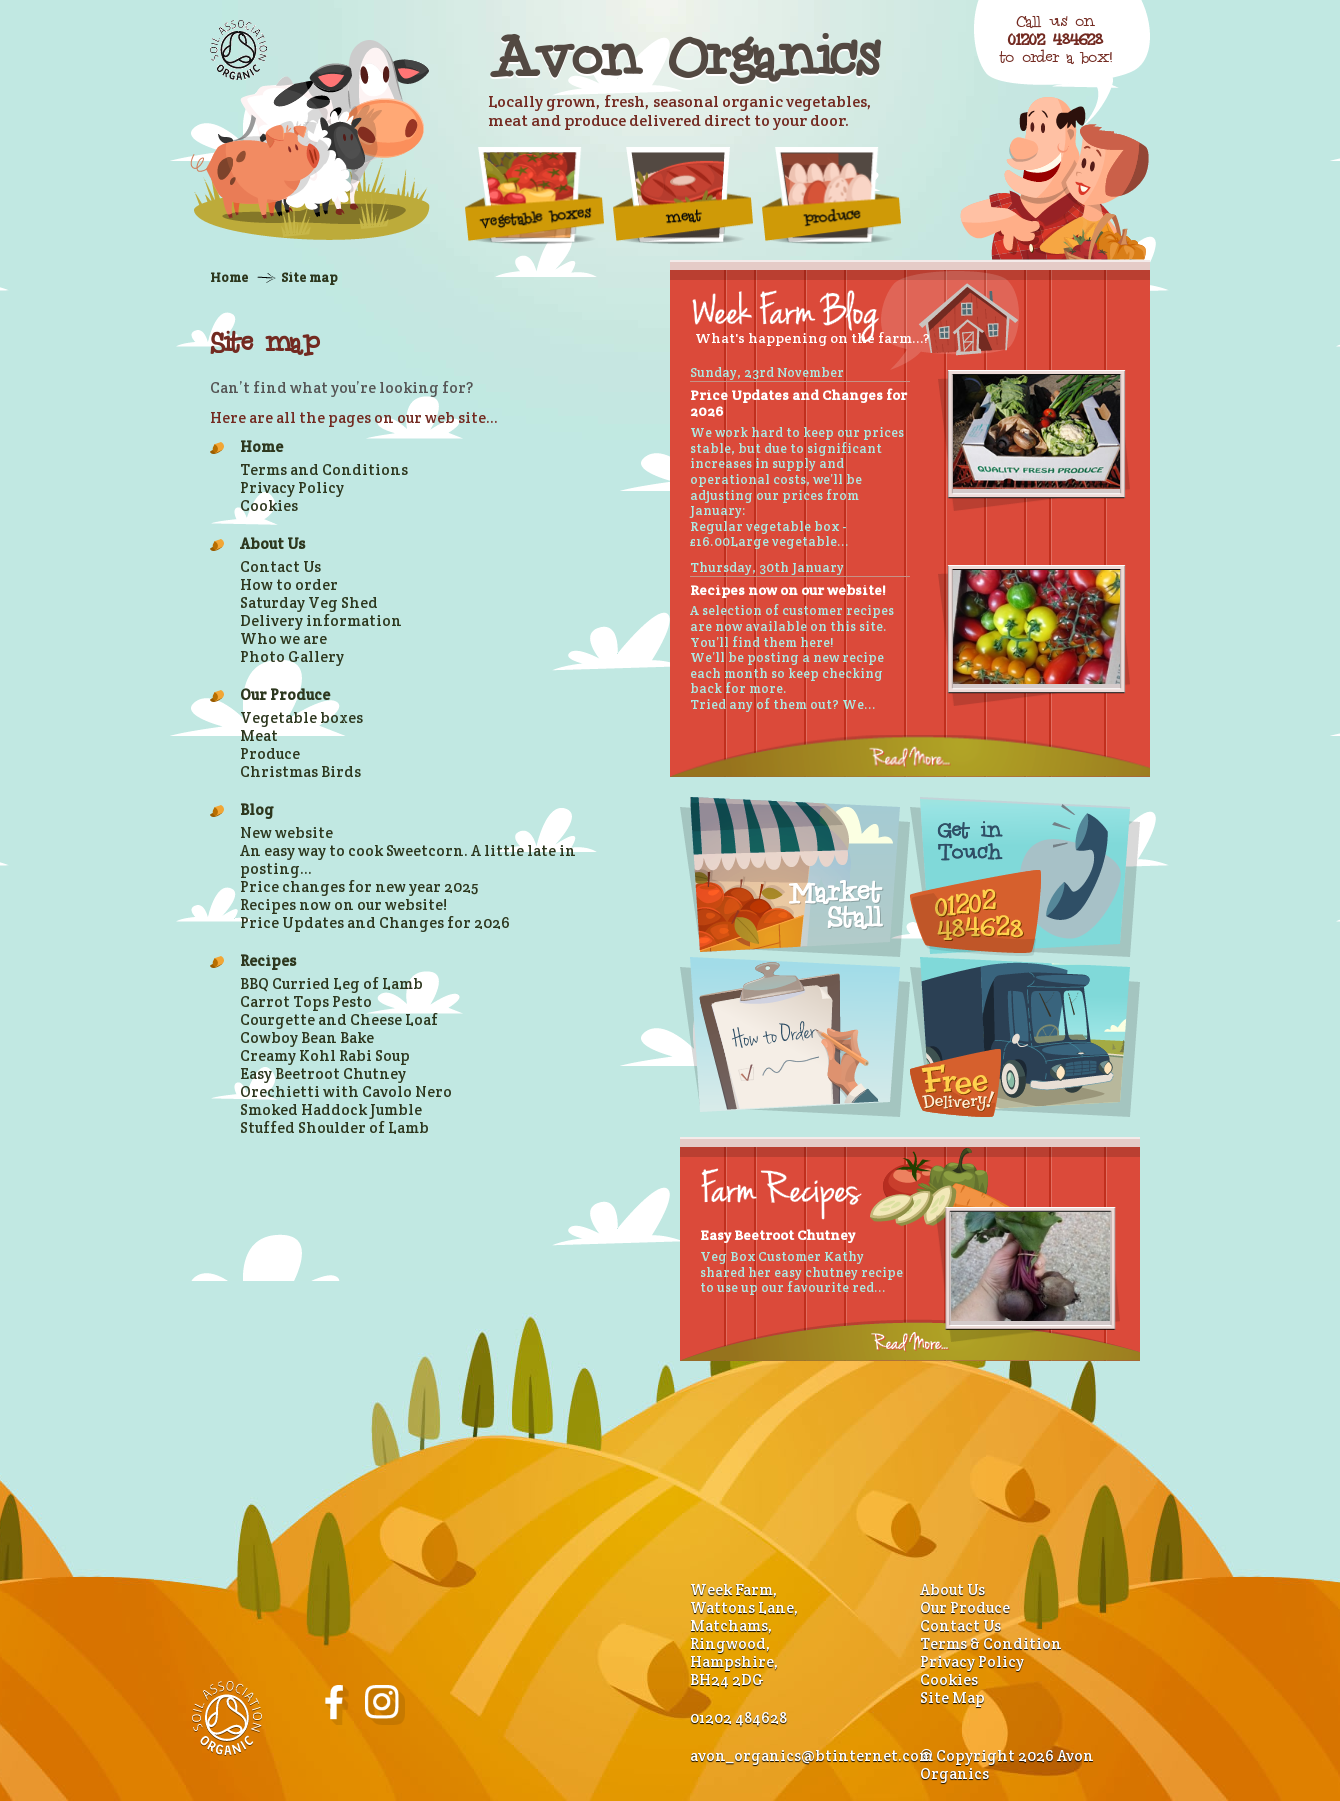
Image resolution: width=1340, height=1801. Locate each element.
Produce (832, 195)
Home (229, 277)
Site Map (952, 1697)
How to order (289, 584)
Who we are (283, 638)
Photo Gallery (292, 656)
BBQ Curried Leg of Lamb (331, 983)
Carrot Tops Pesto (306, 1001)
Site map (309, 277)
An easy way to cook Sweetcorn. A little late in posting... (408, 859)
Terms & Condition (991, 1643)
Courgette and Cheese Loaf (339, 1019)
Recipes (268, 960)
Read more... (910, 756)
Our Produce (285, 694)
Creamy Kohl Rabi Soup (325, 1055)
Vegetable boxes (301, 717)
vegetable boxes (535, 195)
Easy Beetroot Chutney (323, 1073)
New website (286, 832)
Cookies (269, 505)
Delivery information (321, 620)
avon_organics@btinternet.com (811, 1755)
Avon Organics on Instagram (385, 1705)
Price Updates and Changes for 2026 (375, 922)
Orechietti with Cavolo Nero (346, 1091)
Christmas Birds (300, 771)
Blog (257, 809)
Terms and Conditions (324, 469)
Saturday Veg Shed (309, 602)
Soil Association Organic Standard (238, 50)
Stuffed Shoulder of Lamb (334, 1127)
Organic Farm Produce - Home (310, 140)
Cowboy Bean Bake (307, 1037)
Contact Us (280, 566)
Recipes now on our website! (343, 904)
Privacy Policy (292, 487)
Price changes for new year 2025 (359, 886)
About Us (272, 543)
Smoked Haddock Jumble (331, 1109)
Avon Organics (683, 56)
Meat (683, 195)
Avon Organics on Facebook (337, 1705)
